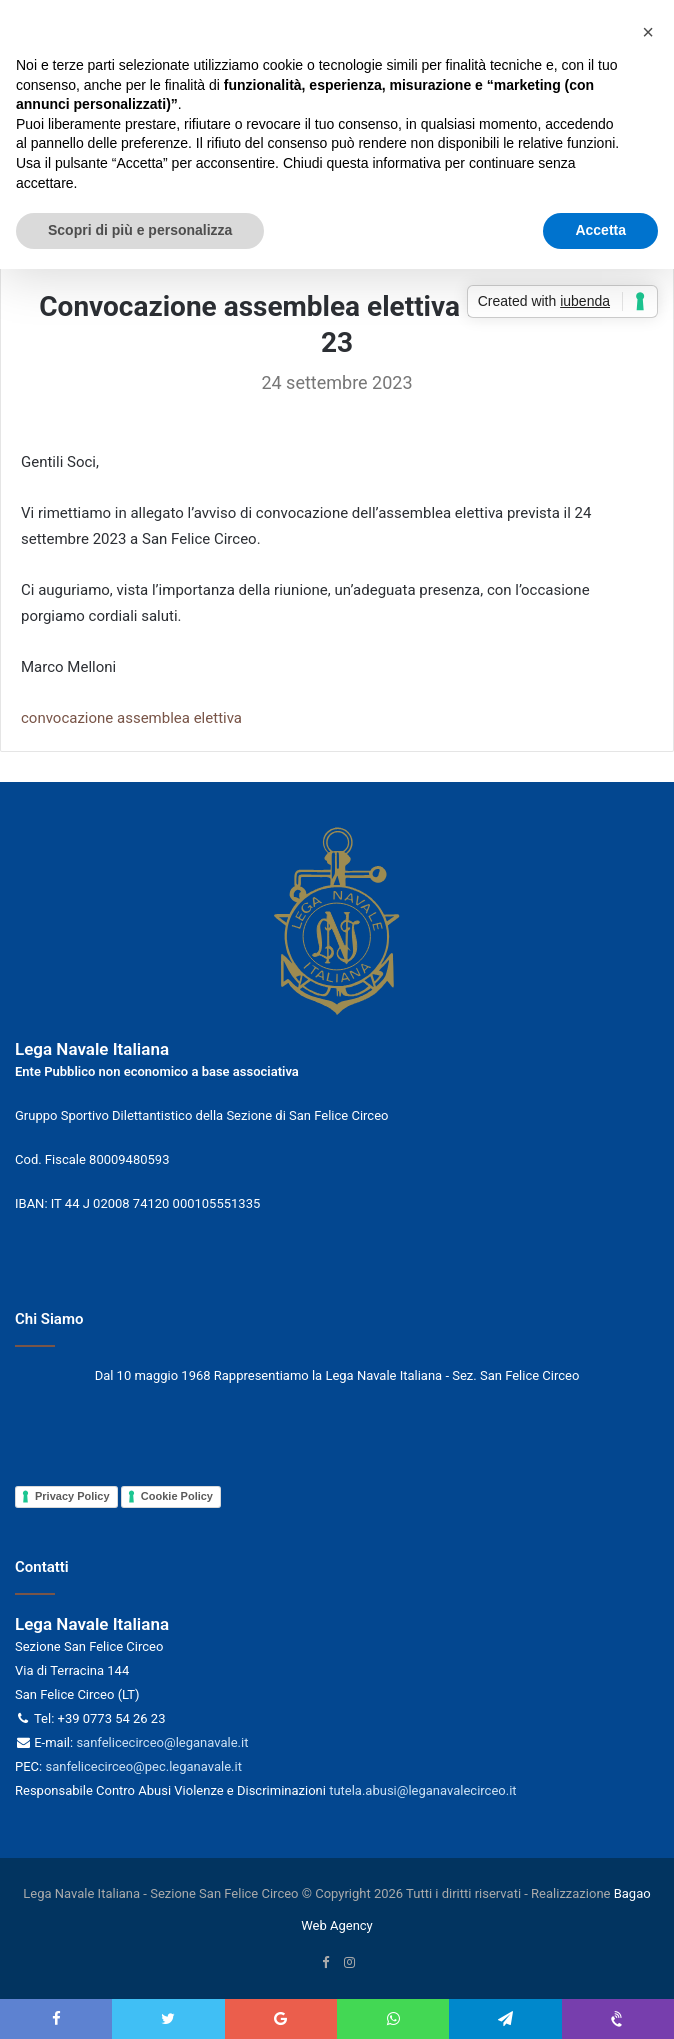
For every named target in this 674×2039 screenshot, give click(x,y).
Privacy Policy (72, 1496)
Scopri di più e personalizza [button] (140, 230)
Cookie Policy (177, 1496)
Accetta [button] (600, 230)
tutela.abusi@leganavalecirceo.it (422, 1790)
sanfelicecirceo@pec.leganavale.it (143, 1766)
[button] (648, 32)
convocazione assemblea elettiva (131, 718)
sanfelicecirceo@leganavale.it (162, 1742)
